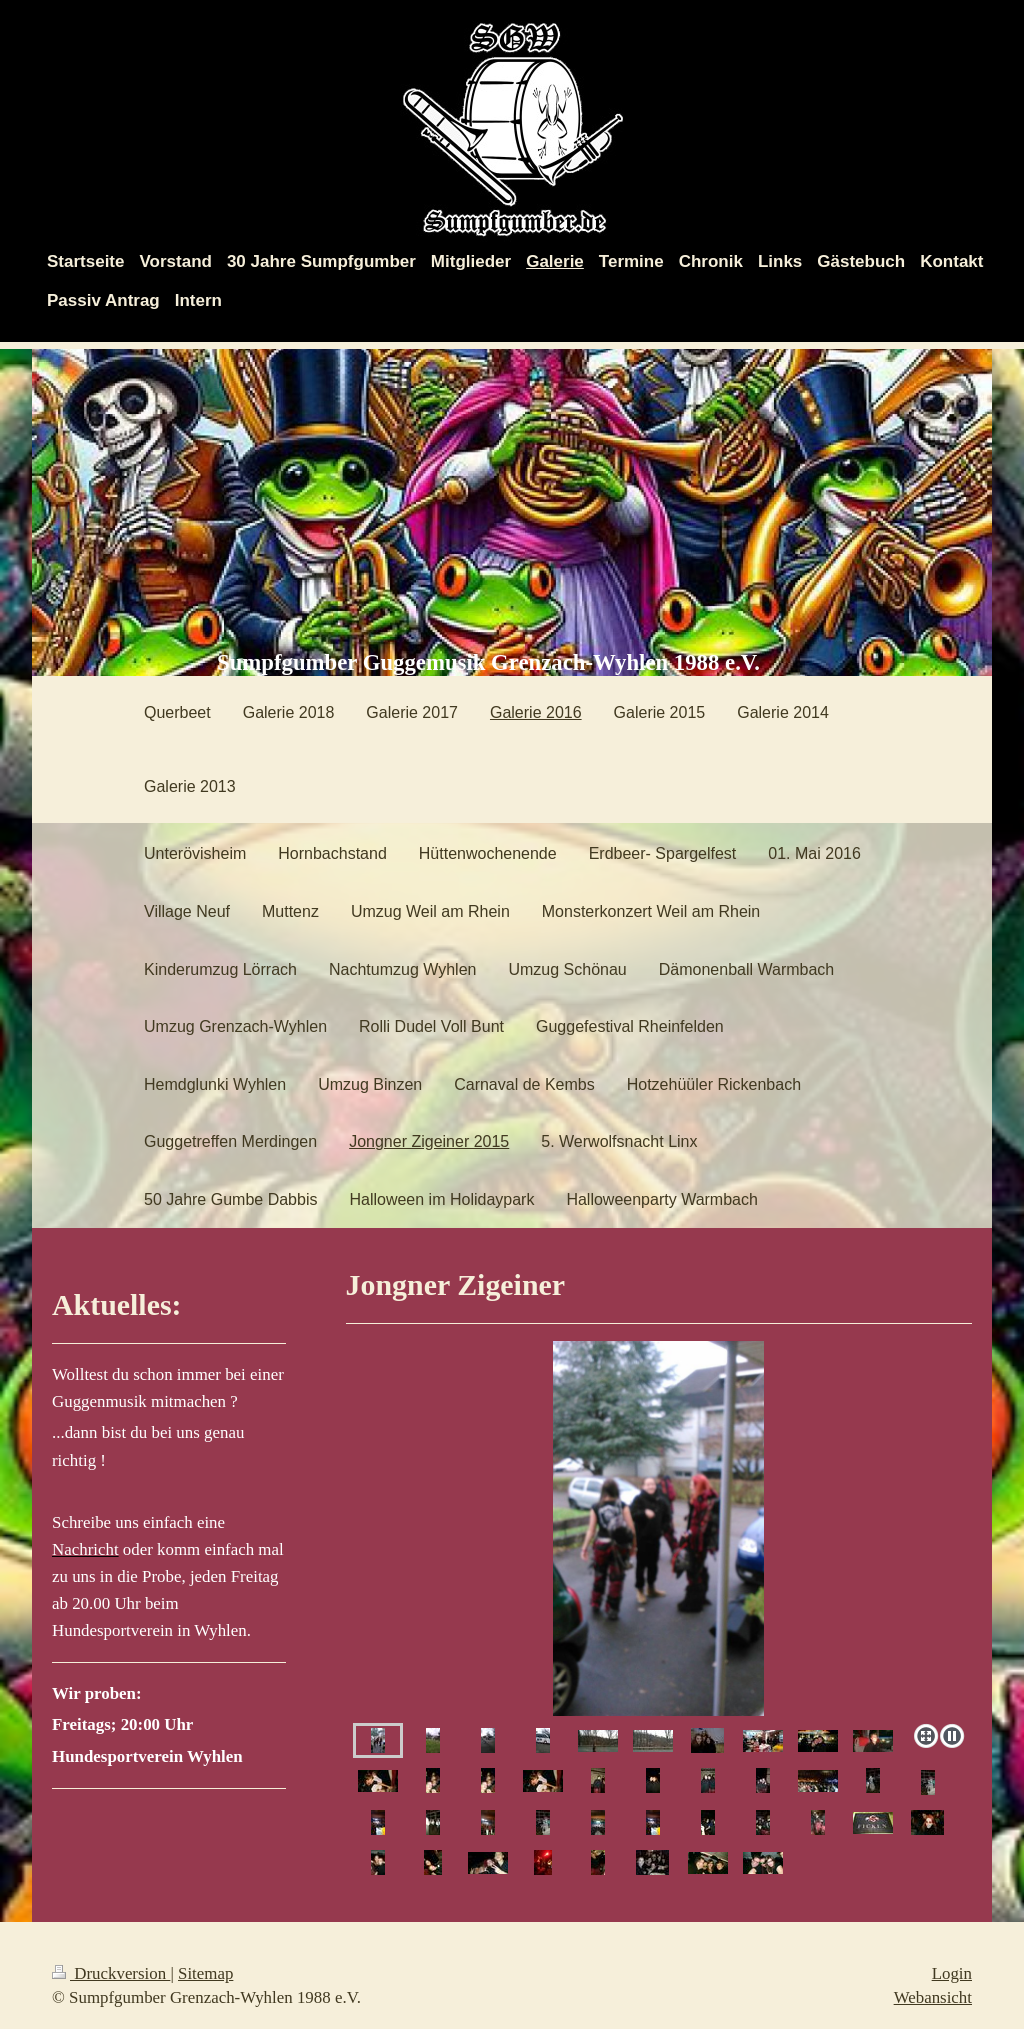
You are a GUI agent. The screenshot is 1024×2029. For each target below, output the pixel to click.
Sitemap (205, 1973)
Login (952, 1973)
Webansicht (933, 1997)
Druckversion (111, 1973)
